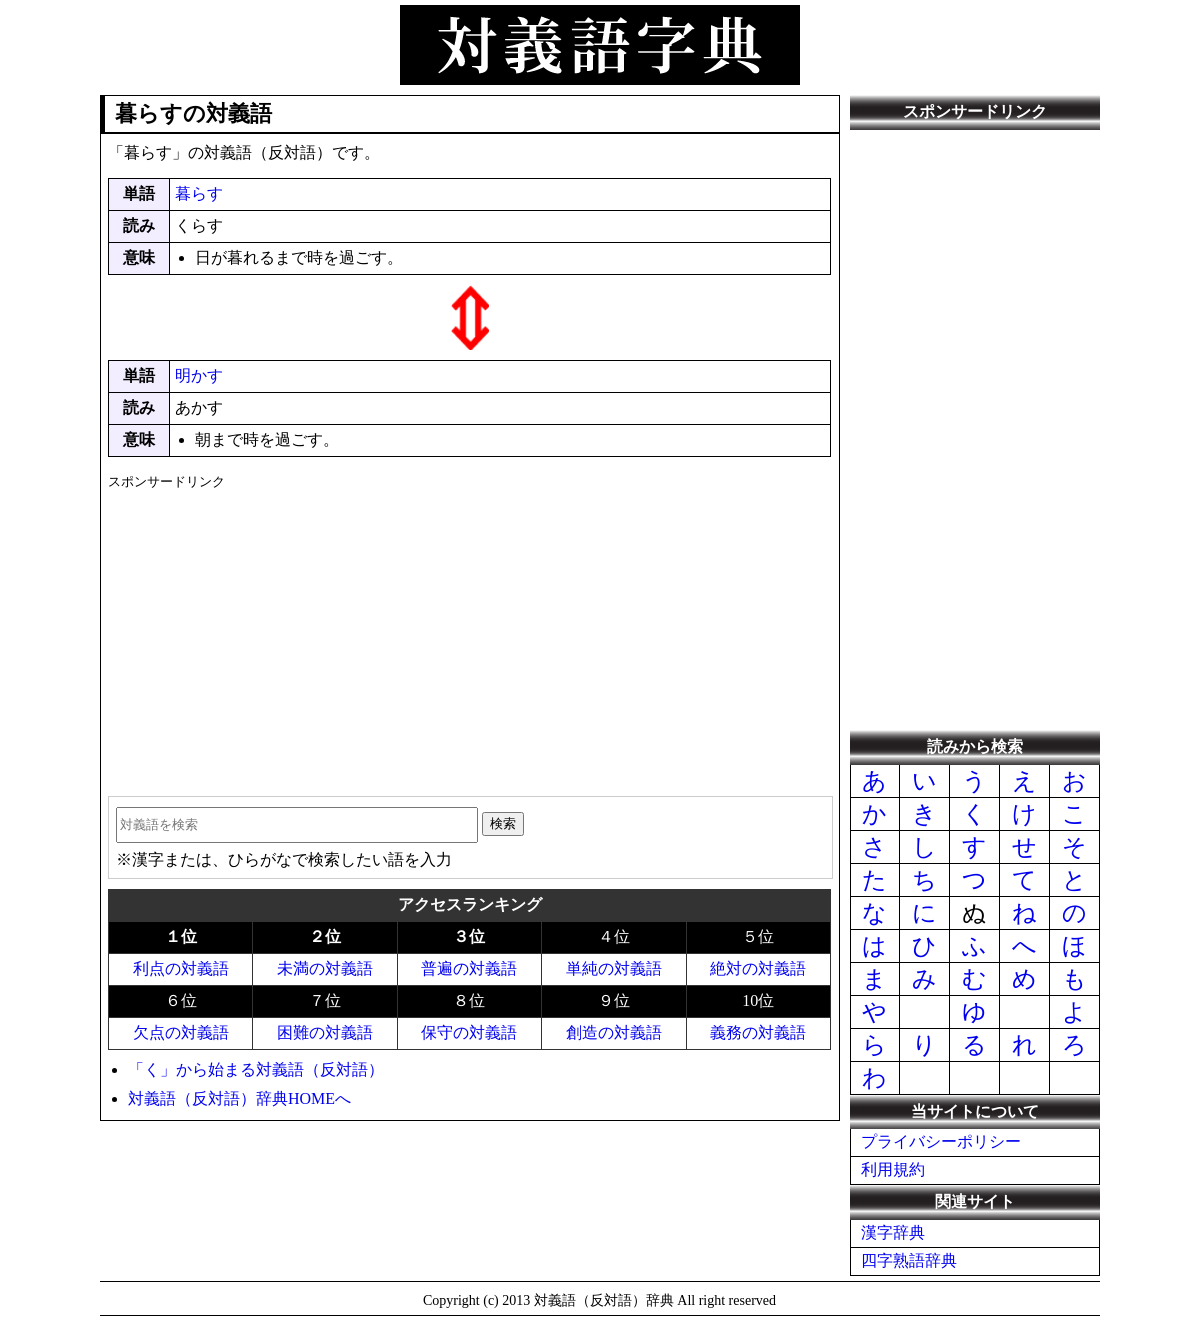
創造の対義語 (614, 1032)
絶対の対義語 (758, 968)
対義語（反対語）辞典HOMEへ (239, 1098)
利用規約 (893, 1169)
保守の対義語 (469, 1032)
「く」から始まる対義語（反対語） (256, 1069)
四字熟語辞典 (909, 1260)
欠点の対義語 (181, 1032)
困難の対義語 (325, 1032)
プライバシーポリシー (941, 1141)
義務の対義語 (758, 1032)
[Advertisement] (469, 636)
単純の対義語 (614, 968)
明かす (199, 375)
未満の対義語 (325, 968)
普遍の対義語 (469, 968)
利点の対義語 (181, 968)
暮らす (199, 193)
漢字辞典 (893, 1232)
